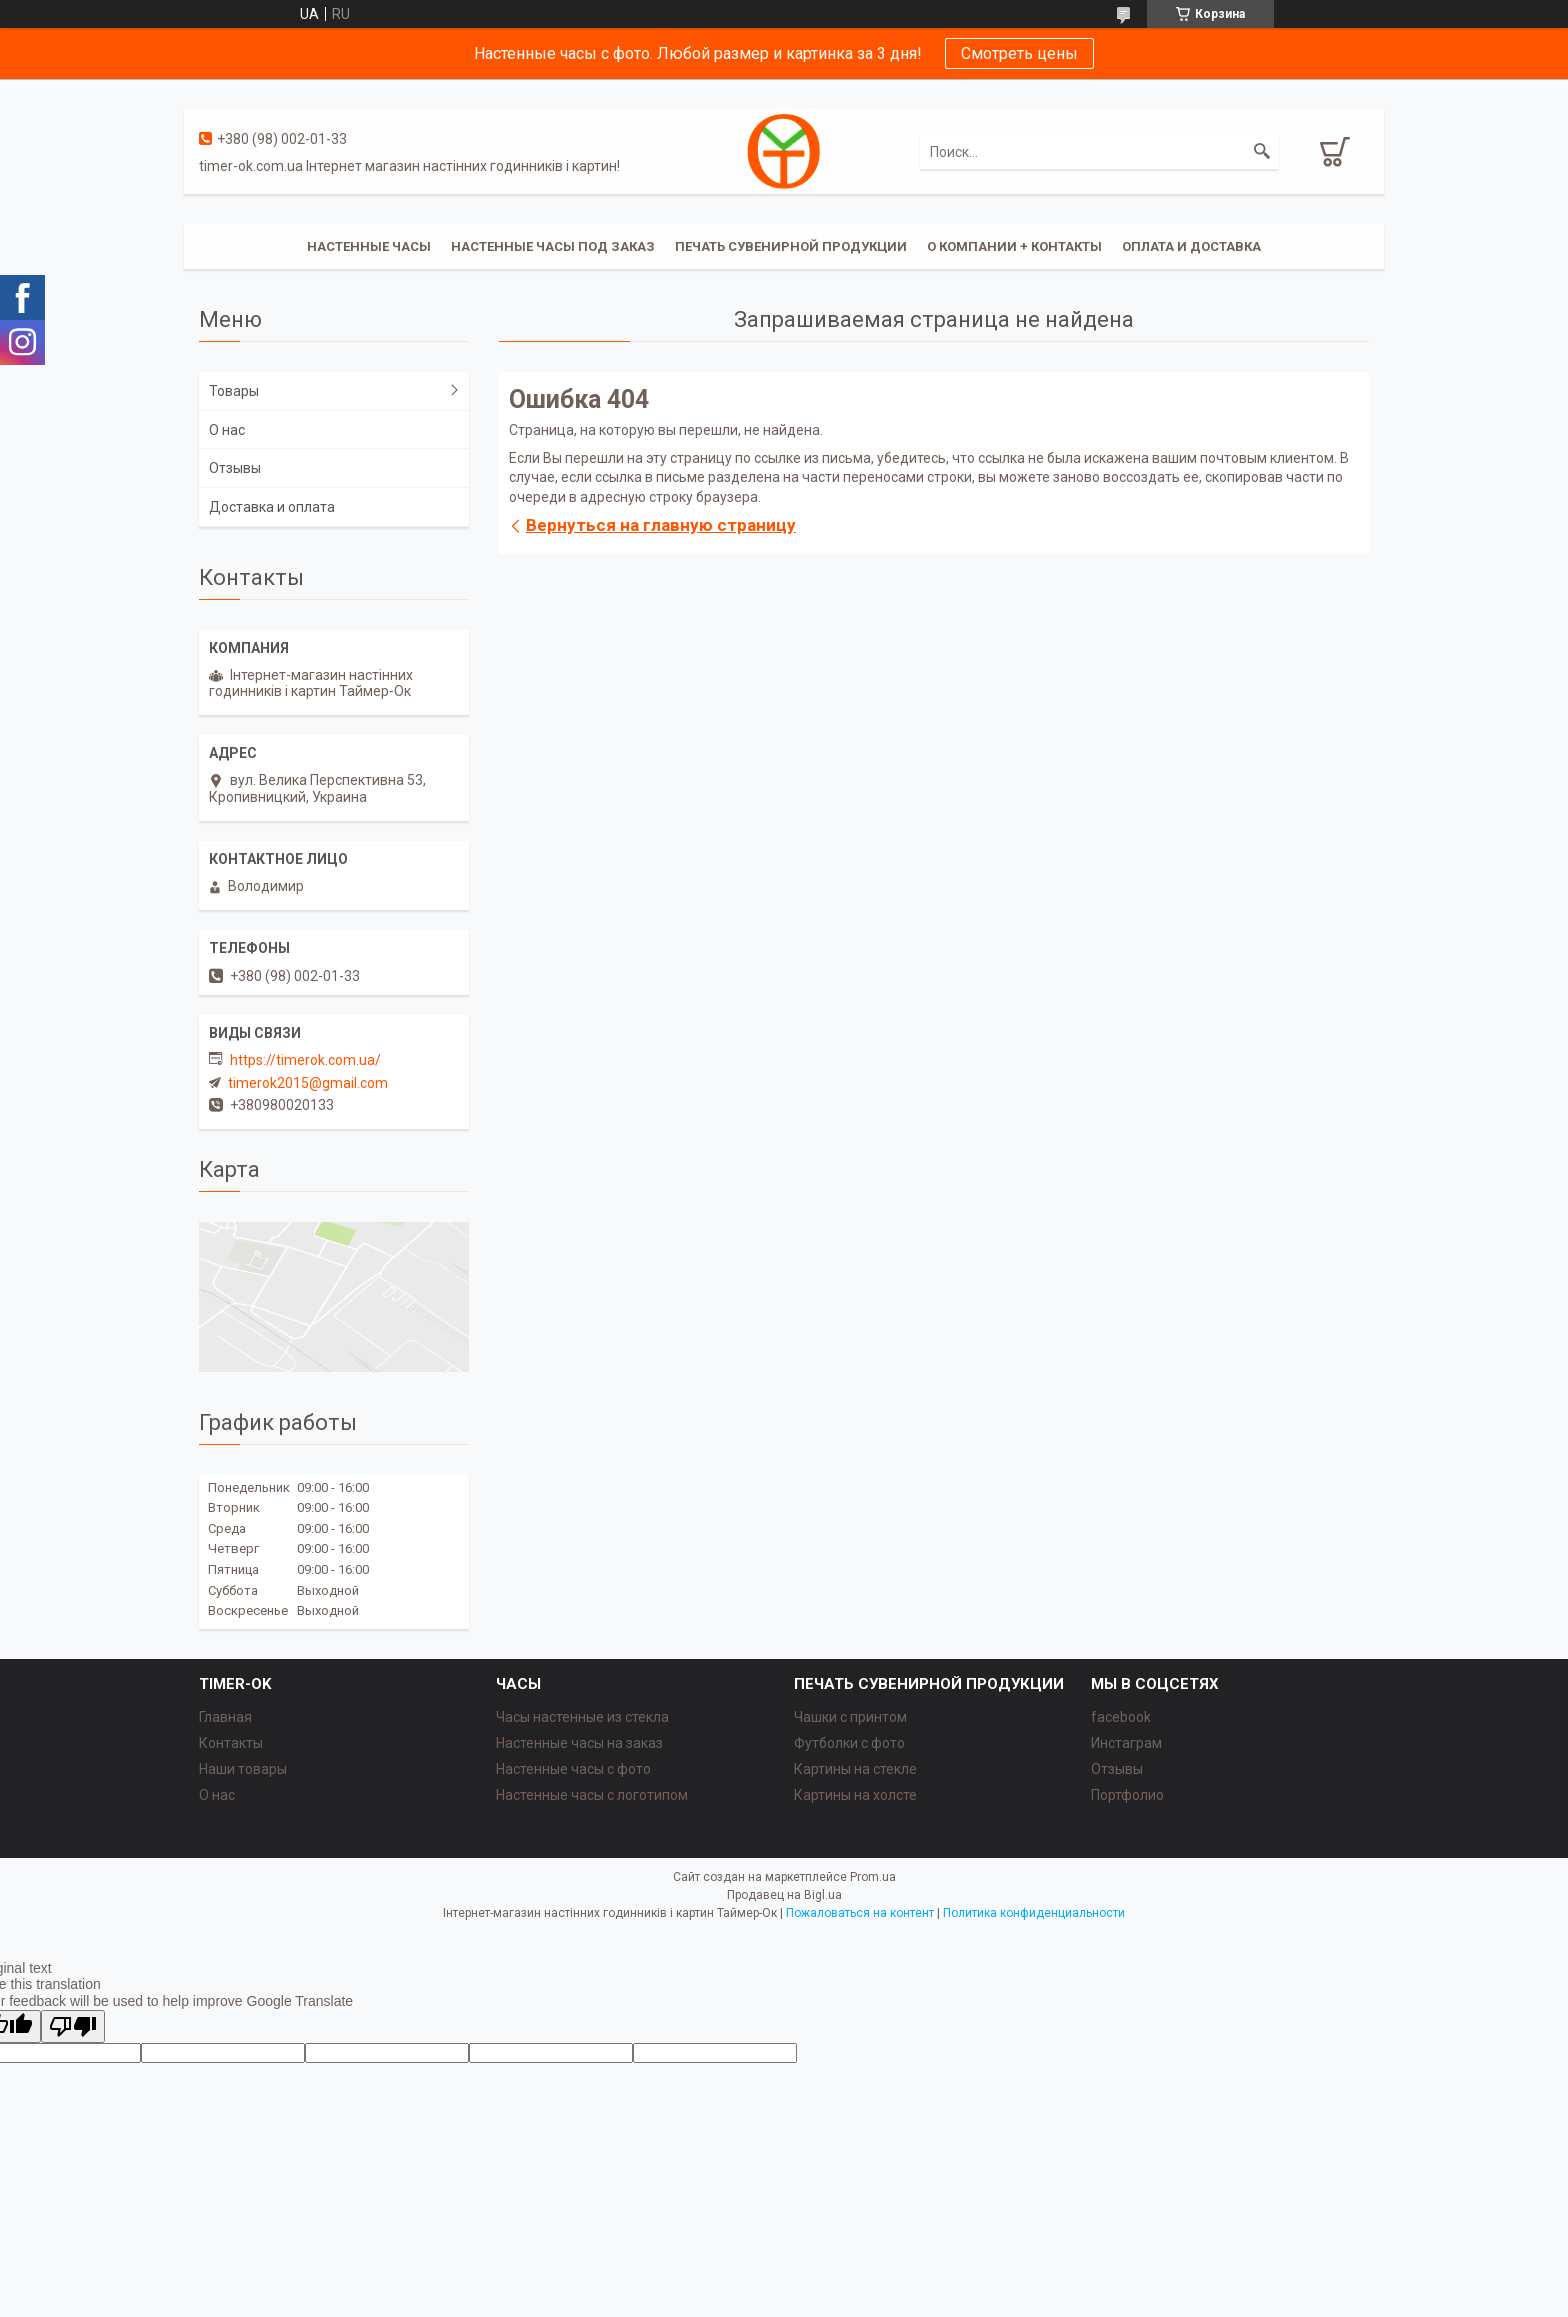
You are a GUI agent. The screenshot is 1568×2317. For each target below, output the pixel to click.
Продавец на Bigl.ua (784, 1895)
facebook (1121, 1717)
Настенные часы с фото (573, 1769)
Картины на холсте (855, 1795)
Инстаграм (1126, 1743)
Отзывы (235, 468)
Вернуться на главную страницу (661, 525)
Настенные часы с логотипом (592, 1795)
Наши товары (243, 1769)
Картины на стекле (855, 1769)
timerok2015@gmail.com (308, 1083)
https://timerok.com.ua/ (305, 1060)
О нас (227, 430)
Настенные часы (369, 246)
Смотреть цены (1019, 53)
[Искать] (1262, 152)
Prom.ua (873, 1877)
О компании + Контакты (1014, 246)
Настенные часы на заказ (579, 1743)
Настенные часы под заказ (553, 246)
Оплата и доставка (1191, 246)
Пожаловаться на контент (860, 1913)
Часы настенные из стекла (582, 1717)
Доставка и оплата (272, 507)
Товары (234, 391)
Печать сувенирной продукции (791, 246)
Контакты (231, 1743)
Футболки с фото (849, 1743)
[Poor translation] (73, 2026)
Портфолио (1127, 1795)
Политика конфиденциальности (1034, 1913)
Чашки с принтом (850, 1717)
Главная (225, 1717)
